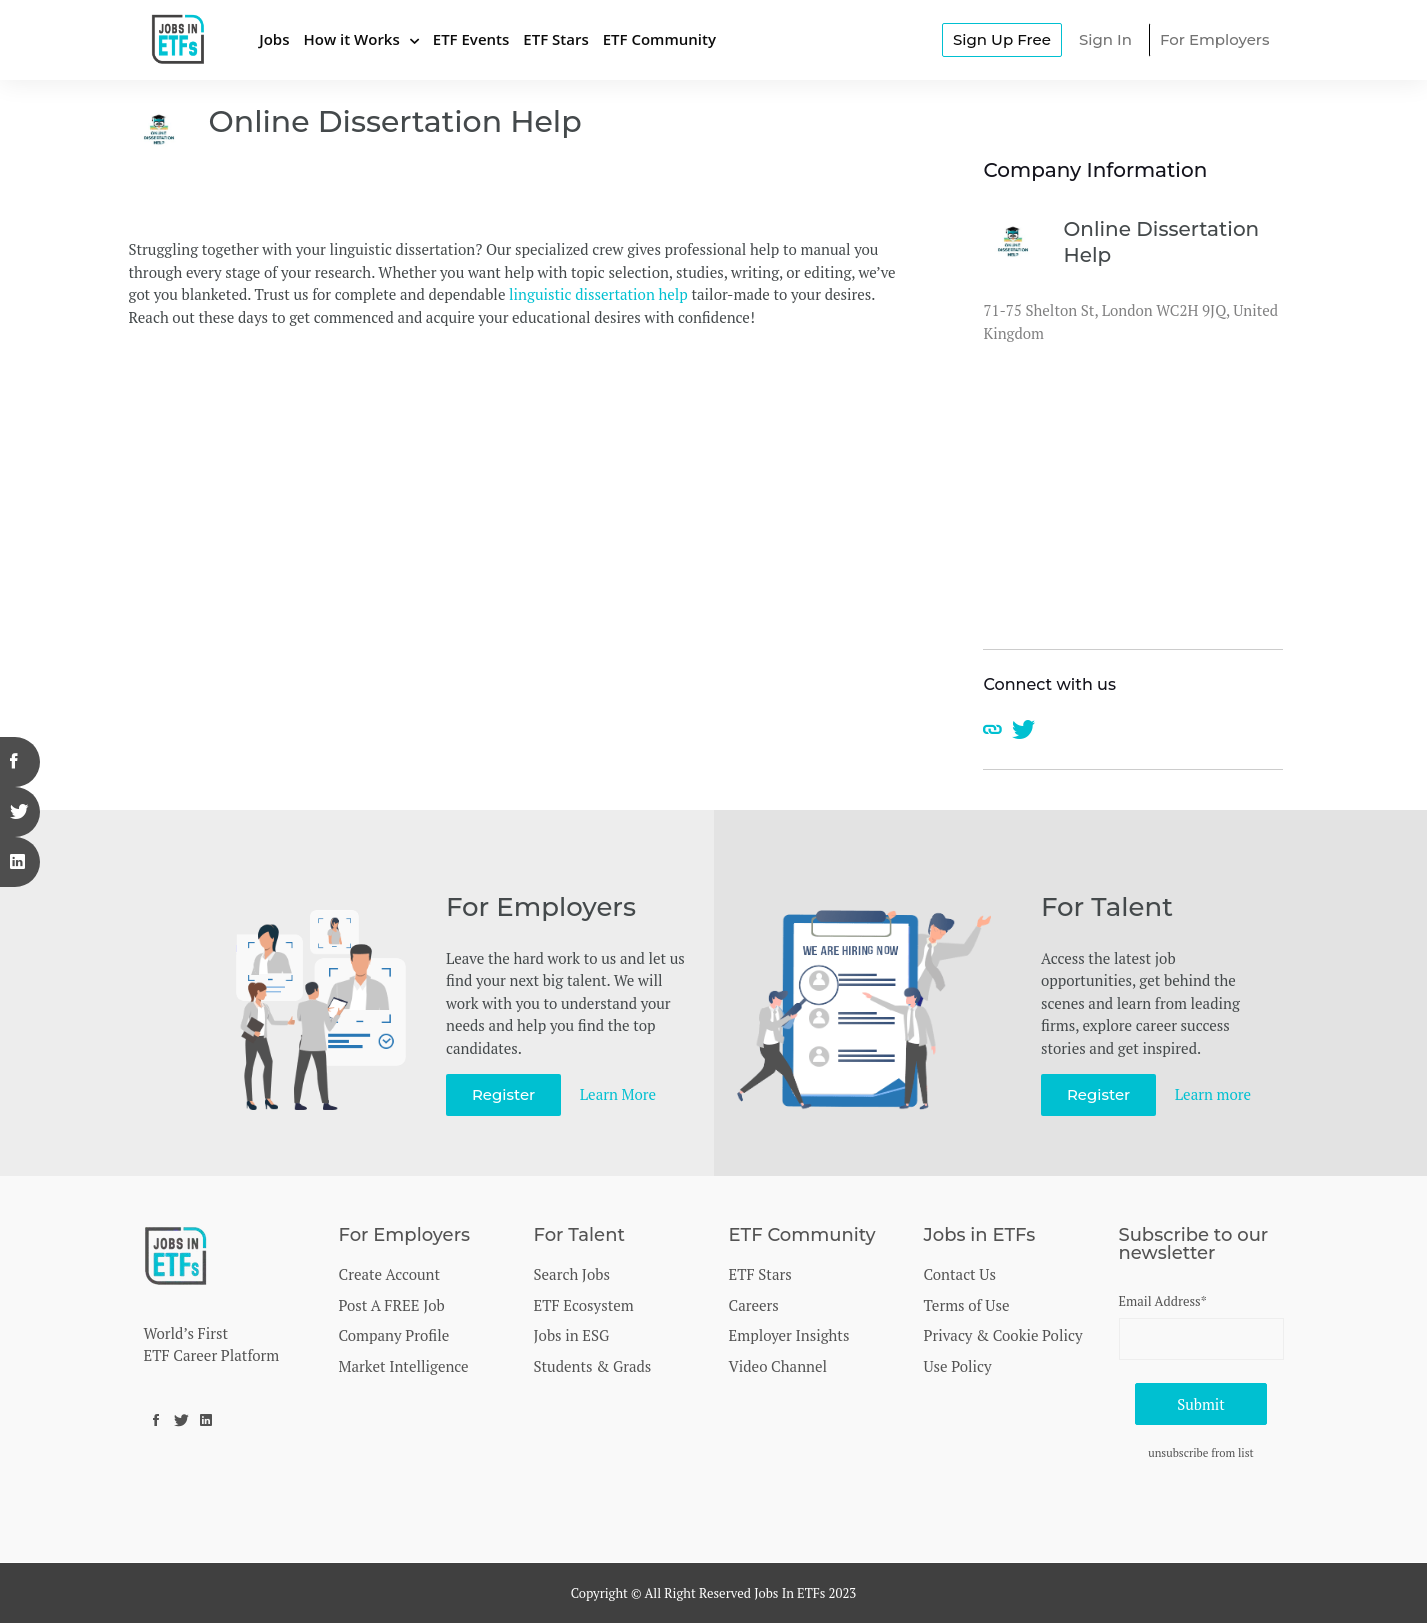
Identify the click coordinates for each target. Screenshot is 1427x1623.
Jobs (274, 39)
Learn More (618, 1094)
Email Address (1163, 1301)
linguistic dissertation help (598, 294)
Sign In (1105, 39)
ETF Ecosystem (584, 1305)
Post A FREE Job (392, 1305)
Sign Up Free (1002, 39)
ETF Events (471, 39)
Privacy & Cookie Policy (1003, 1335)
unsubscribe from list (1201, 1452)
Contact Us (960, 1274)
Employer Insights (789, 1335)
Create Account (390, 1274)
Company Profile (394, 1335)
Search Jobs (572, 1274)
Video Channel (778, 1366)
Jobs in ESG (572, 1335)
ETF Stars (555, 39)
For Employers (1215, 39)
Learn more (1213, 1094)
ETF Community (659, 39)
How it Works (351, 39)
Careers (754, 1305)
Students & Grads (593, 1366)
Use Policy (958, 1366)
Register (503, 1094)
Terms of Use (967, 1305)
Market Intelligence (404, 1366)
